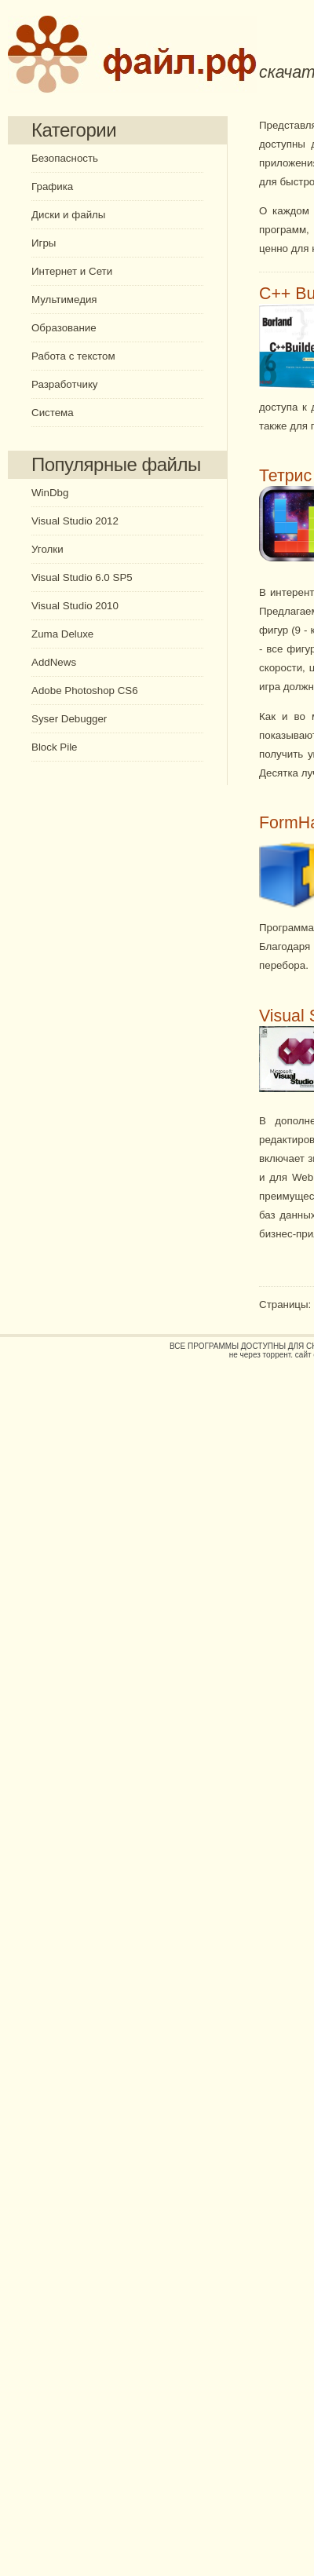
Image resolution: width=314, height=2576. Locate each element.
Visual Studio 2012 (75, 521)
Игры (43, 243)
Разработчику (64, 384)
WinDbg (49, 493)
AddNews (53, 662)
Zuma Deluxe (62, 634)
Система (52, 412)
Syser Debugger (69, 719)
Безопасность (64, 158)
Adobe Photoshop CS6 (84, 690)
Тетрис (285, 475)
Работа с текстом (73, 356)
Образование (64, 328)
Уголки (47, 549)
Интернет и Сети (71, 271)
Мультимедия (64, 299)
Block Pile (54, 747)
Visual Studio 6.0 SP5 (82, 577)
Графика (52, 186)
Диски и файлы (68, 215)
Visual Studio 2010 (75, 606)
